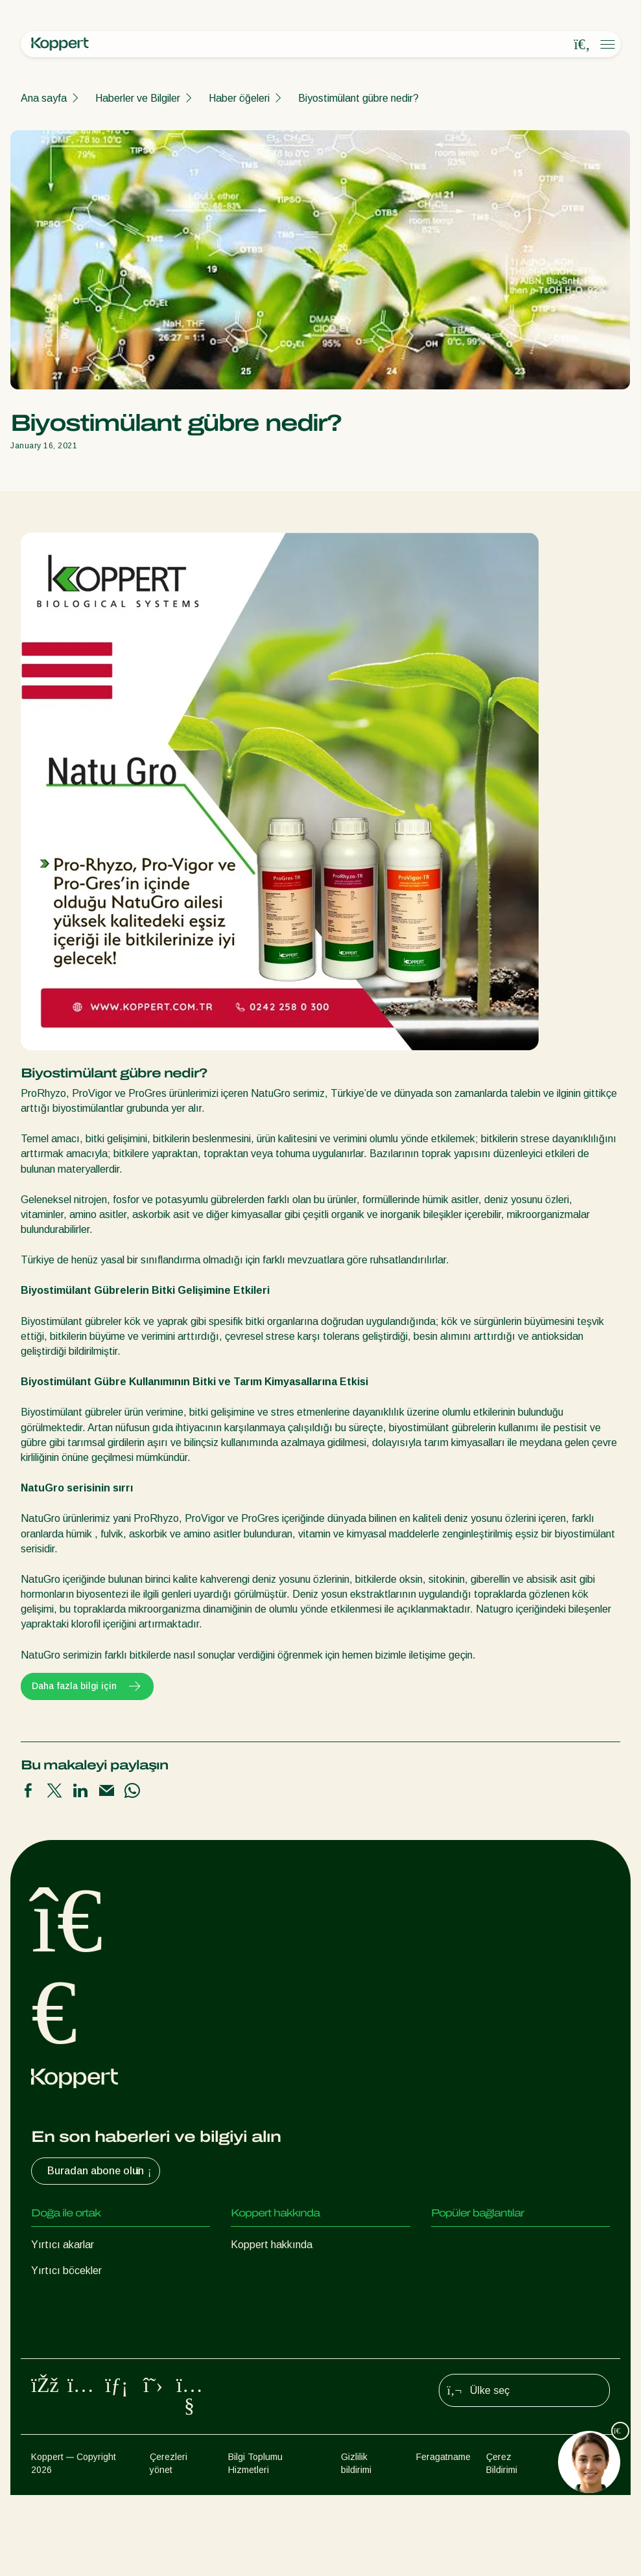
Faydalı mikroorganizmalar (91, 2348)
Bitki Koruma (60, 2374)
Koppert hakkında (271, 2244)
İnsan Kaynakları (268, 2296)
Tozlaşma (53, 2400)
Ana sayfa (44, 98)
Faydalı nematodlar (75, 2322)
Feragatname (443, 2538)
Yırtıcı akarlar (62, 2244)
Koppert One (460, 2244)
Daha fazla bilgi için (87, 1686)
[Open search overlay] (582, 45)
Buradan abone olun (100, 2171)
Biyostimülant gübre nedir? (358, 98)
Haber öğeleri (239, 98)
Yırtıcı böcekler (66, 2270)
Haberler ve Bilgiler (137, 98)
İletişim (246, 2322)
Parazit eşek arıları (74, 2296)
